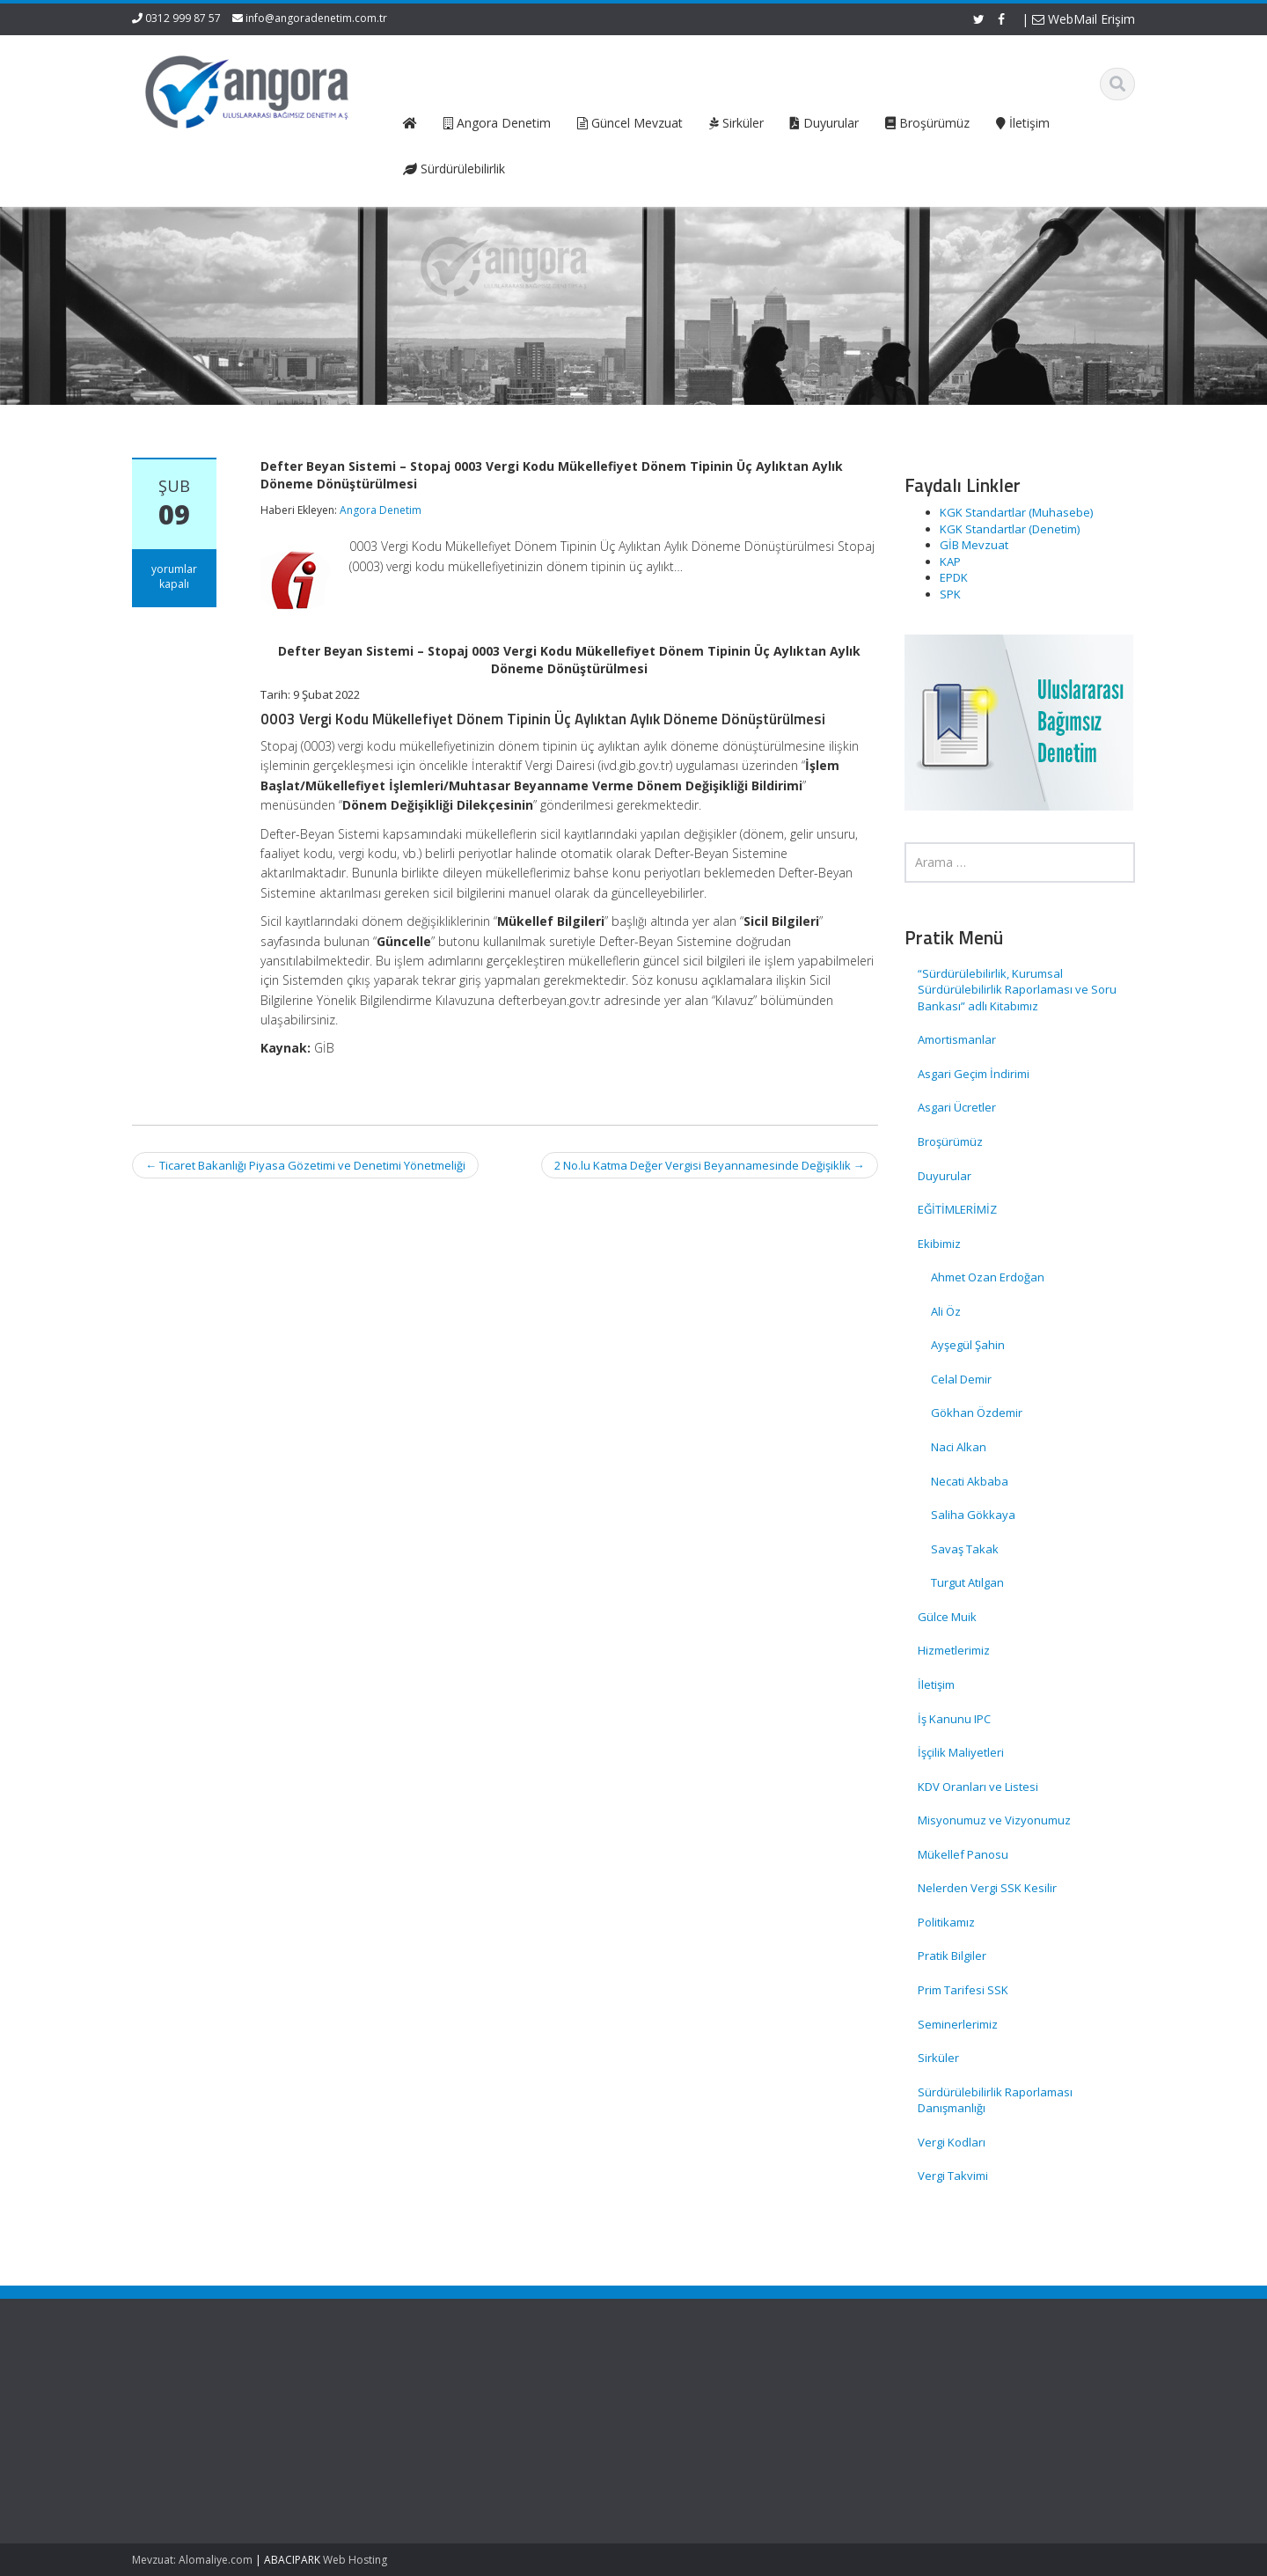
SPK (950, 594)
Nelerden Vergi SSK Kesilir (987, 1888)
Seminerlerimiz (958, 2024)
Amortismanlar (957, 1039)
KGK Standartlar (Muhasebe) (1016, 512)
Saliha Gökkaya (973, 1515)
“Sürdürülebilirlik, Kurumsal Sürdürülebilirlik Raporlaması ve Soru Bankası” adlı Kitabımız (1017, 989)
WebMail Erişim (1083, 19)
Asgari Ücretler (957, 1107)
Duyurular (944, 1176)
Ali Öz (946, 1311)
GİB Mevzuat (974, 545)
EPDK (954, 577)
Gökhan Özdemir (976, 1412)
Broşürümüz (950, 1141)
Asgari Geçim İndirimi (973, 1074)
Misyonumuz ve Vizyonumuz (994, 1820)
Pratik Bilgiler (952, 1955)
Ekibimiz (939, 1243)
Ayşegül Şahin (968, 1345)
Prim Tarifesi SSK (963, 1990)
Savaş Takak (965, 1549)
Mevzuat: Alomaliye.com (192, 2559)
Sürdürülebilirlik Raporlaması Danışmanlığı (995, 2100)
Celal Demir (961, 1379)
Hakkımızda (440, 2413)
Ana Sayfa (437, 2396)
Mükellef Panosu (963, 1854)
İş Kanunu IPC (954, 1719)
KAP (950, 561)
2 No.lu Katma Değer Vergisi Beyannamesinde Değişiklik (709, 1165)
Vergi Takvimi (953, 2175)
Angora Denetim (380, 510)
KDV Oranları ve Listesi (978, 1786)
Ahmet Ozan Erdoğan (987, 1277)
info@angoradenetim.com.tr (316, 18)
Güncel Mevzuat (452, 2446)
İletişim (936, 1684)
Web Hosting (355, 2559)
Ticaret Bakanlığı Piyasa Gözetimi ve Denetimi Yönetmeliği (305, 1165)
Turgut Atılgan (967, 1582)
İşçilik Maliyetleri (961, 1752)
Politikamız (946, 1922)
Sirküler (938, 2058)
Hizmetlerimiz (954, 1650)
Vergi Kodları (951, 2142)
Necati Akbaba (969, 1481)
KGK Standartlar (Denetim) (1010, 529)
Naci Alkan (958, 1447)
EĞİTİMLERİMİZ (957, 1209)
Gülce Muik (947, 1617)
